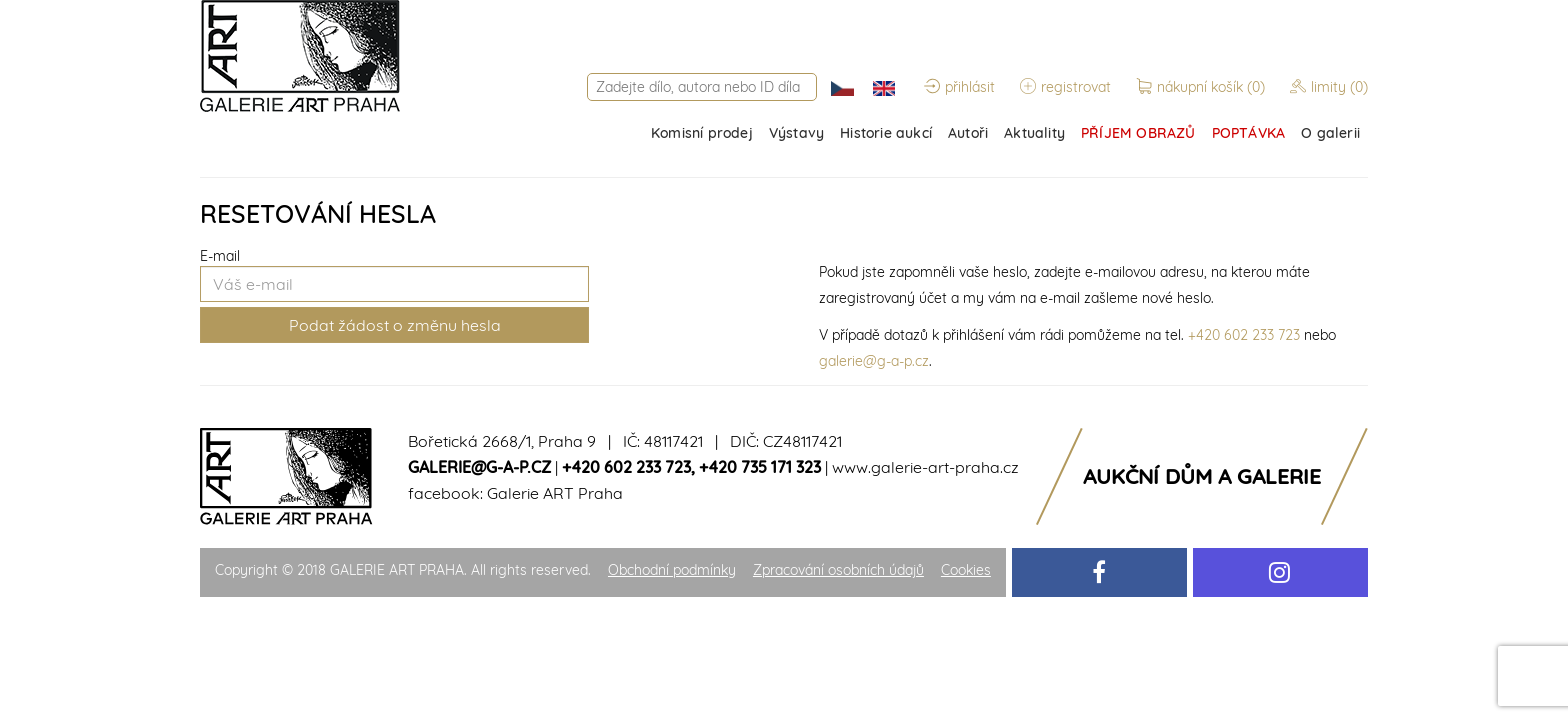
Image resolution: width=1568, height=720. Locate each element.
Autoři (968, 133)
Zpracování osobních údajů (838, 570)
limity (1329, 87)
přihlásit (959, 87)
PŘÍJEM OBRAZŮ (1138, 133)
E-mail (220, 256)
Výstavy (796, 133)
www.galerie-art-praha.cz (925, 467)
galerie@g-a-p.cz (874, 361)
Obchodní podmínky (672, 570)
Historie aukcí (886, 133)
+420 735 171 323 (760, 467)
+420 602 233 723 (1244, 335)
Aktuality (1034, 133)
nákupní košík (1202, 87)
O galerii (1330, 133)
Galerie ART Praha (555, 493)
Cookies (966, 570)
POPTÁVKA (1249, 133)
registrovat (1065, 87)
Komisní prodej (702, 133)
